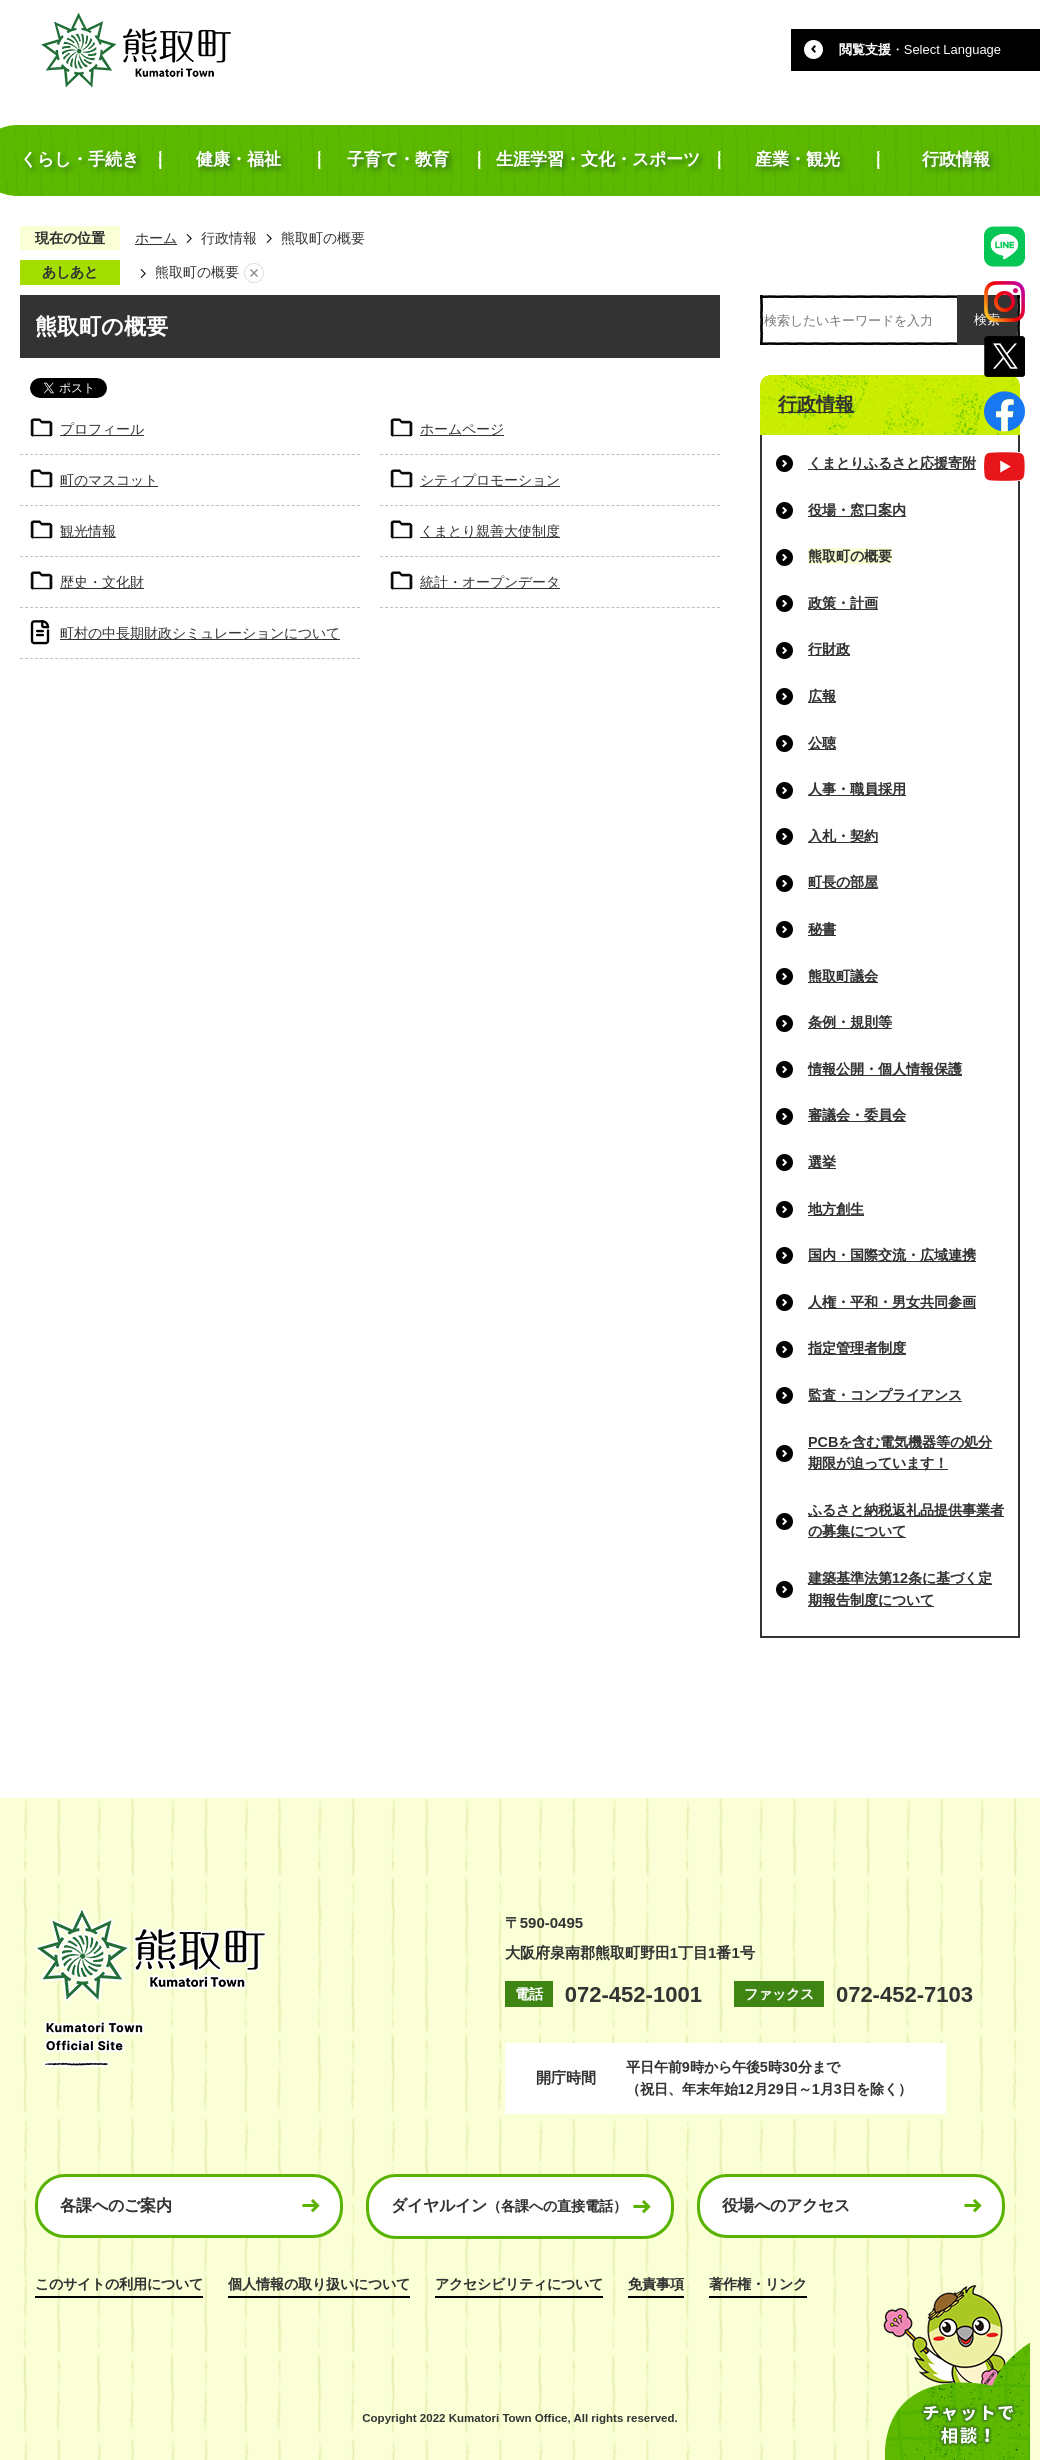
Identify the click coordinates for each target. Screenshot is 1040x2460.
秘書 (822, 929)
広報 (822, 696)
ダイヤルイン (509, 2205)
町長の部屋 (843, 882)
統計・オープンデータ (490, 582)
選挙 (822, 1162)
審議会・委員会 (857, 1115)
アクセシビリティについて (519, 2284)
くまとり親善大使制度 (490, 531)
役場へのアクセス (786, 2205)
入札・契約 (843, 836)
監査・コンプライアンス (885, 1395)
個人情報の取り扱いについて (319, 2284)
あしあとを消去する (254, 273)
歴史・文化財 (102, 582)
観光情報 (88, 531)
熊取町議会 (843, 976)
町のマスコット (109, 480)
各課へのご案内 (116, 2205)
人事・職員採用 (857, 789)
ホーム (156, 238)
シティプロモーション (490, 480)
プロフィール (102, 429)
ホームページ (462, 429)
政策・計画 (843, 603)
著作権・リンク (758, 2284)
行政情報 (229, 238)
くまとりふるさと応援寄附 (892, 463)
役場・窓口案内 (857, 510)
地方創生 (836, 1209)
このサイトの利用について (119, 2284)
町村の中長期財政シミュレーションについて (200, 633)
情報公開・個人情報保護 (885, 1069)
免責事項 (656, 2284)
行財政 (829, 649)
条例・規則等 (850, 1022)
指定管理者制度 (857, 1348)
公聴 (822, 743)
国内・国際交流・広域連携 (892, 1255)
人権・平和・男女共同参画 (892, 1302)
